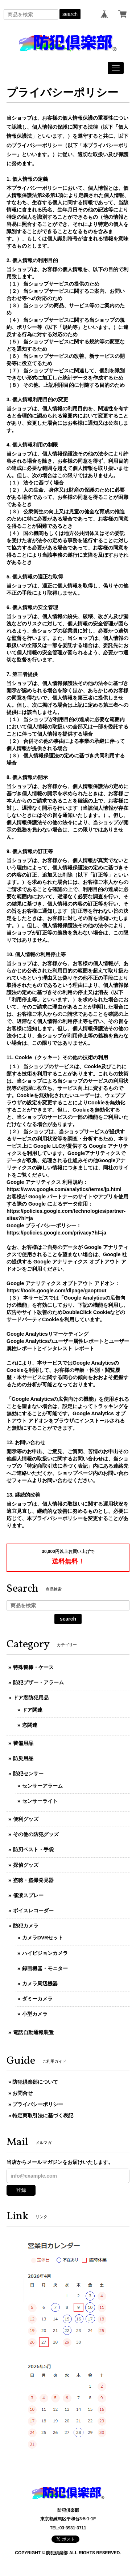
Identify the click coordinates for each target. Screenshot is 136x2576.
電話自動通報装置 (33, 2032)
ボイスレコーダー (33, 1910)
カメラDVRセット (42, 1937)
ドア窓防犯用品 (31, 1697)
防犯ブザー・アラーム (38, 1682)
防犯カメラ (25, 1926)
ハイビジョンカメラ (45, 1953)
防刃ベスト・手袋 (33, 1849)
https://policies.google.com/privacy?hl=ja (56, 1233)
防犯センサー (28, 1773)
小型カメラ (35, 2014)
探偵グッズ (25, 1865)
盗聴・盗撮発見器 (33, 1880)
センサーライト (40, 1801)
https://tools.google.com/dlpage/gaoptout (56, 1290)
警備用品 (23, 1743)
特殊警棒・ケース (33, 1667)
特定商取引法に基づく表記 (42, 2115)
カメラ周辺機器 (40, 1983)
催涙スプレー (28, 1895)
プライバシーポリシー (37, 2104)
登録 (21, 2190)
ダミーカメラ (37, 1999)
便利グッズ (25, 1819)
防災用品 (23, 1758)
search (70, 14)
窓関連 (29, 1725)
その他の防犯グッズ (36, 1834)
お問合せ (22, 2093)
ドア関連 (32, 1710)
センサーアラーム (42, 1786)
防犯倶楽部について (35, 2082)
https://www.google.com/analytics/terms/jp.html (64, 1189)
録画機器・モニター (45, 1968)
